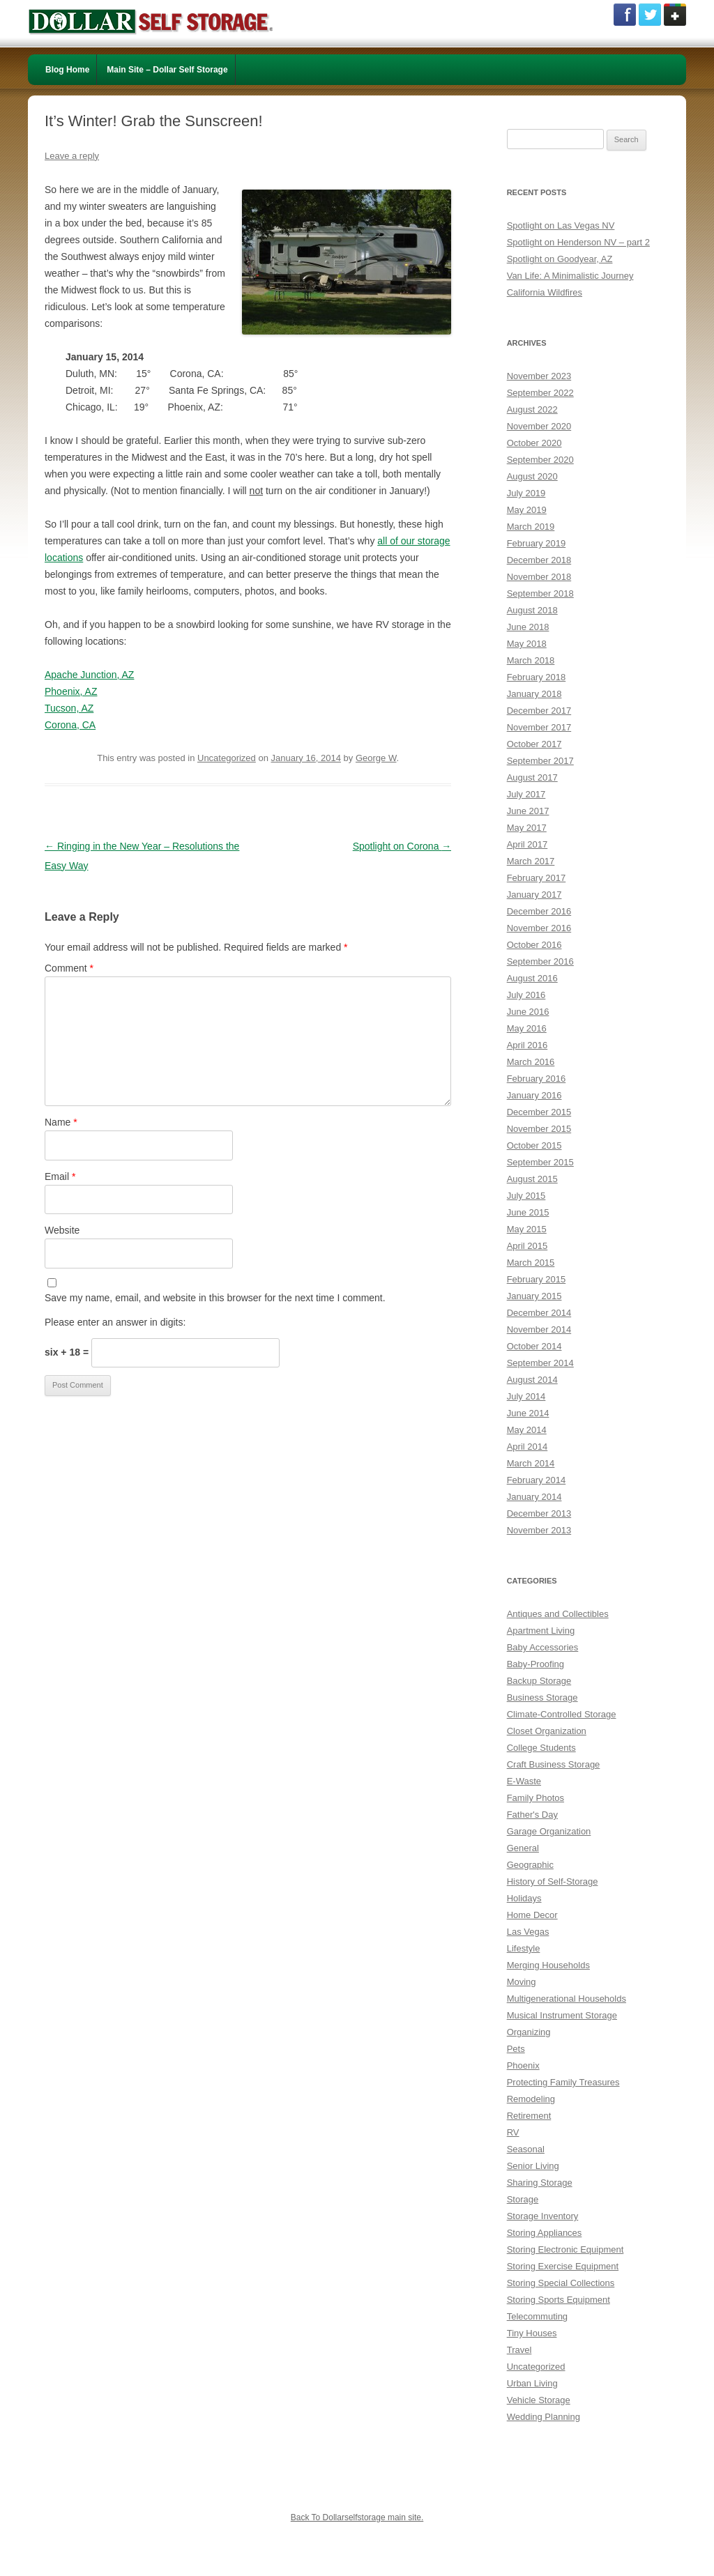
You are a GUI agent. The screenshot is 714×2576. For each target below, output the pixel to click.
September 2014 (540, 1363)
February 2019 (536, 543)
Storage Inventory (543, 2216)
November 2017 (539, 727)
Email (60, 1176)
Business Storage (542, 1697)
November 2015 (539, 1129)
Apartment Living (541, 1630)
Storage (523, 2199)
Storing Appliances (544, 2233)
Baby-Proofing (535, 1664)
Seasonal (526, 2149)
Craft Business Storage (553, 1764)
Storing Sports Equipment (558, 2299)
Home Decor (532, 1915)
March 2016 (531, 1062)
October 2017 (534, 744)
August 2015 (532, 1179)
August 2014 (532, 1379)
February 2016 (536, 1078)
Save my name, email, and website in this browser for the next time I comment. (215, 1297)
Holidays (524, 1898)
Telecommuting (537, 2316)
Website (62, 1230)
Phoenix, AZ (71, 691)
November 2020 (539, 426)
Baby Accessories (543, 1647)
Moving (521, 1982)
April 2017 (527, 844)
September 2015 (540, 1162)
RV (513, 2132)
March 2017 (531, 861)
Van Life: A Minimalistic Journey (570, 275)
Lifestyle (523, 1948)
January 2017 (534, 894)
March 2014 (531, 1463)
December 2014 (539, 1313)
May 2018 (527, 643)
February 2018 (536, 677)
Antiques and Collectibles (558, 1614)
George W (376, 758)
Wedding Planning (543, 2417)
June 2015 (528, 1212)
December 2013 (539, 1513)
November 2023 (539, 376)
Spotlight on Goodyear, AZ (560, 259)
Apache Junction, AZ (89, 674)
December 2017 (539, 710)
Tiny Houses (532, 2333)
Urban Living (532, 2383)
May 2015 (527, 1229)
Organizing (529, 2032)
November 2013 (539, 1530)
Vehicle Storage (538, 2400)
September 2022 (540, 393)
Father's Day (532, 1814)
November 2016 (539, 928)
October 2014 (534, 1346)
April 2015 (527, 1246)
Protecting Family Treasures (563, 2082)
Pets (516, 2049)
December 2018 (539, 560)
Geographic (530, 1865)
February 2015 (536, 1279)
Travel (519, 2350)
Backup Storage (539, 1681)
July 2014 (526, 1396)
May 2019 (527, 510)
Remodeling (531, 2099)
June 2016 (528, 1011)
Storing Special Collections (561, 2283)
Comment (69, 968)
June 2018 (528, 627)
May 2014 (527, 1430)
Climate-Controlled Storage (561, 1714)
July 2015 (526, 1195)
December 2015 (539, 1112)
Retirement (529, 2115)
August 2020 (532, 476)
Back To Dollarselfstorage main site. (357, 2517)
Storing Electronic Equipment (565, 2249)
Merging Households (548, 1965)
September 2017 (540, 761)
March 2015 (531, 1262)
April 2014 (527, 1446)
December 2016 (539, 911)
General (523, 1848)
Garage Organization (549, 1831)
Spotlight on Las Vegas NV (561, 225)
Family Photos (535, 1798)
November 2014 (539, 1329)
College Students (541, 1747)
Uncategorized (226, 758)
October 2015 (534, 1145)
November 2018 (539, 577)
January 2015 (534, 1296)
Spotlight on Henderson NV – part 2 (578, 242)
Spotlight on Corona (402, 846)
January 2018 (534, 694)
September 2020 (540, 459)
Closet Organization (546, 1731)
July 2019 (526, 493)
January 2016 (534, 1095)
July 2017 (526, 794)
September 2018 (540, 593)
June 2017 (528, 811)
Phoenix (523, 2065)
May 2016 (527, 1028)
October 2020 (534, 443)
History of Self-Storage (552, 1881)
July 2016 (526, 995)
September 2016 (540, 961)
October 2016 (534, 945)
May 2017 (527, 827)
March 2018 (531, 660)
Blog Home (67, 70)
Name (61, 1122)
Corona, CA (70, 724)
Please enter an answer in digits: (115, 1322)
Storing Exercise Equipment (562, 2266)
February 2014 (536, 1480)
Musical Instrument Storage (562, 2015)
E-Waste (524, 1781)
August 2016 (532, 978)
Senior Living (533, 2166)
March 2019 (531, 526)
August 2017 (532, 777)
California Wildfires (544, 292)
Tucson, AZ (69, 708)
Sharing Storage (539, 2182)
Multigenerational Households (566, 1998)
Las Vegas (528, 1931)
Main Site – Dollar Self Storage (167, 70)
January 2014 (534, 1497)
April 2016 (527, 1045)
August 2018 (532, 610)
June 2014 (528, 1413)
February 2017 (536, 878)
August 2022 (532, 409)
